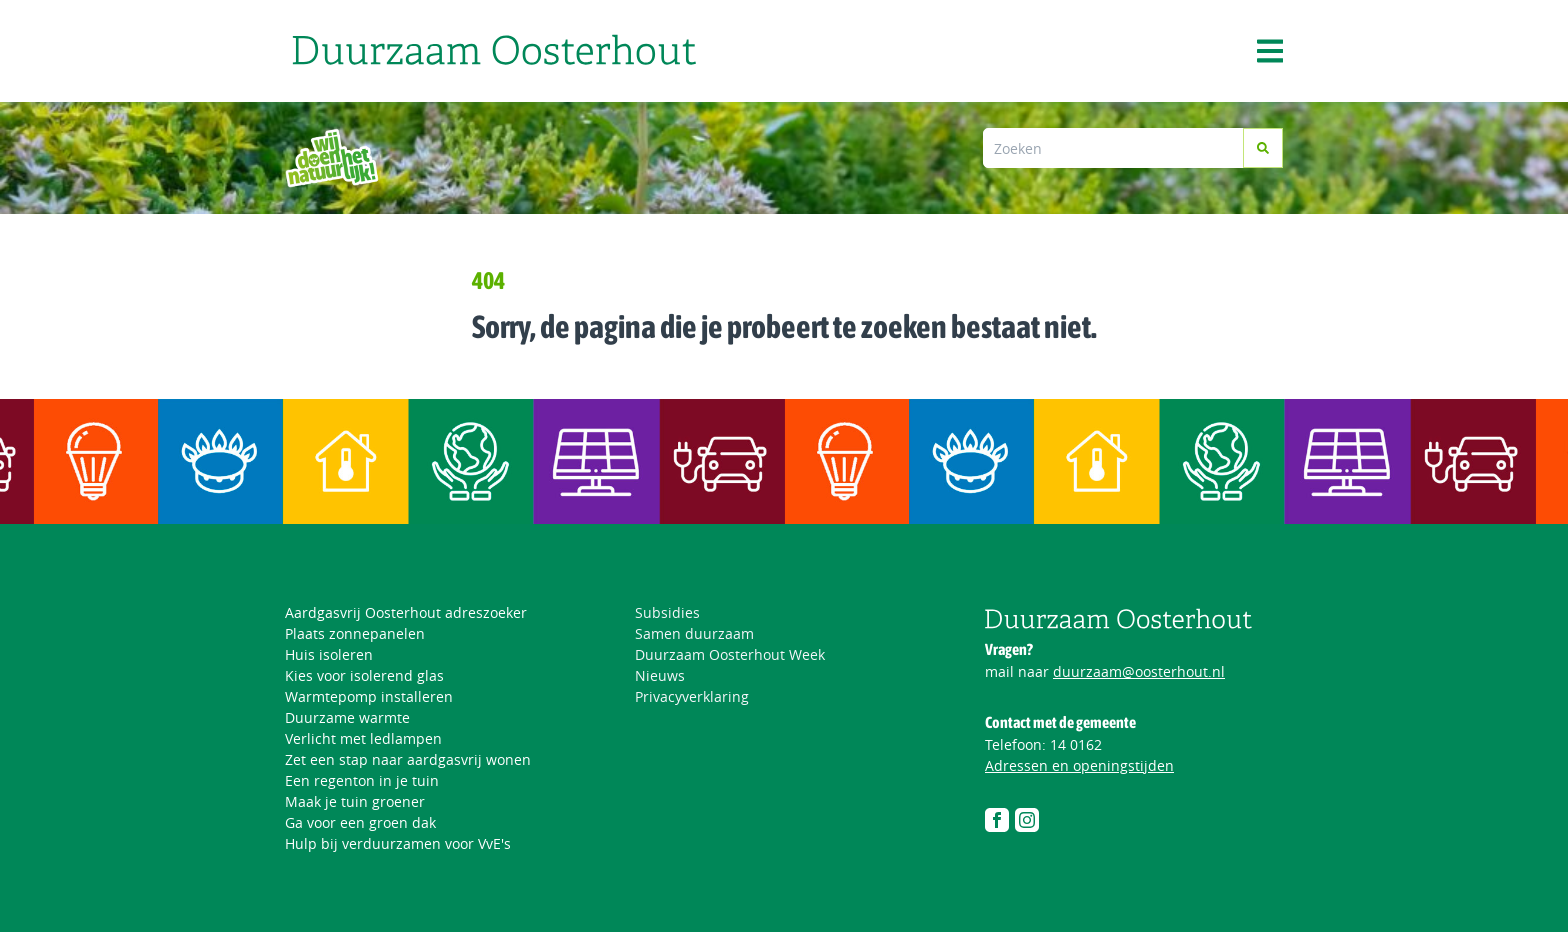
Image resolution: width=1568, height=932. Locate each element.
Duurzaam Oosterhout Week (730, 654)
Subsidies (667, 612)
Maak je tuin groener (355, 801)
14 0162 (1076, 744)
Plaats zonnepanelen (355, 633)
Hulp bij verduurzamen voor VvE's (398, 843)
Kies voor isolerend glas (364, 675)
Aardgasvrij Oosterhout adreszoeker (406, 612)
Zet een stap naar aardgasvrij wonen (408, 759)
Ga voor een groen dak (360, 822)
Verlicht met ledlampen (363, 738)
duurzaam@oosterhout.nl (1139, 671)
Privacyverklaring (692, 696)
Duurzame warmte (347, 717)
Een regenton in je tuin (362, 780)
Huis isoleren (329, 654)
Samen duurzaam (694, 633)
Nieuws (660, 675)
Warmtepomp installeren (369, 696)
